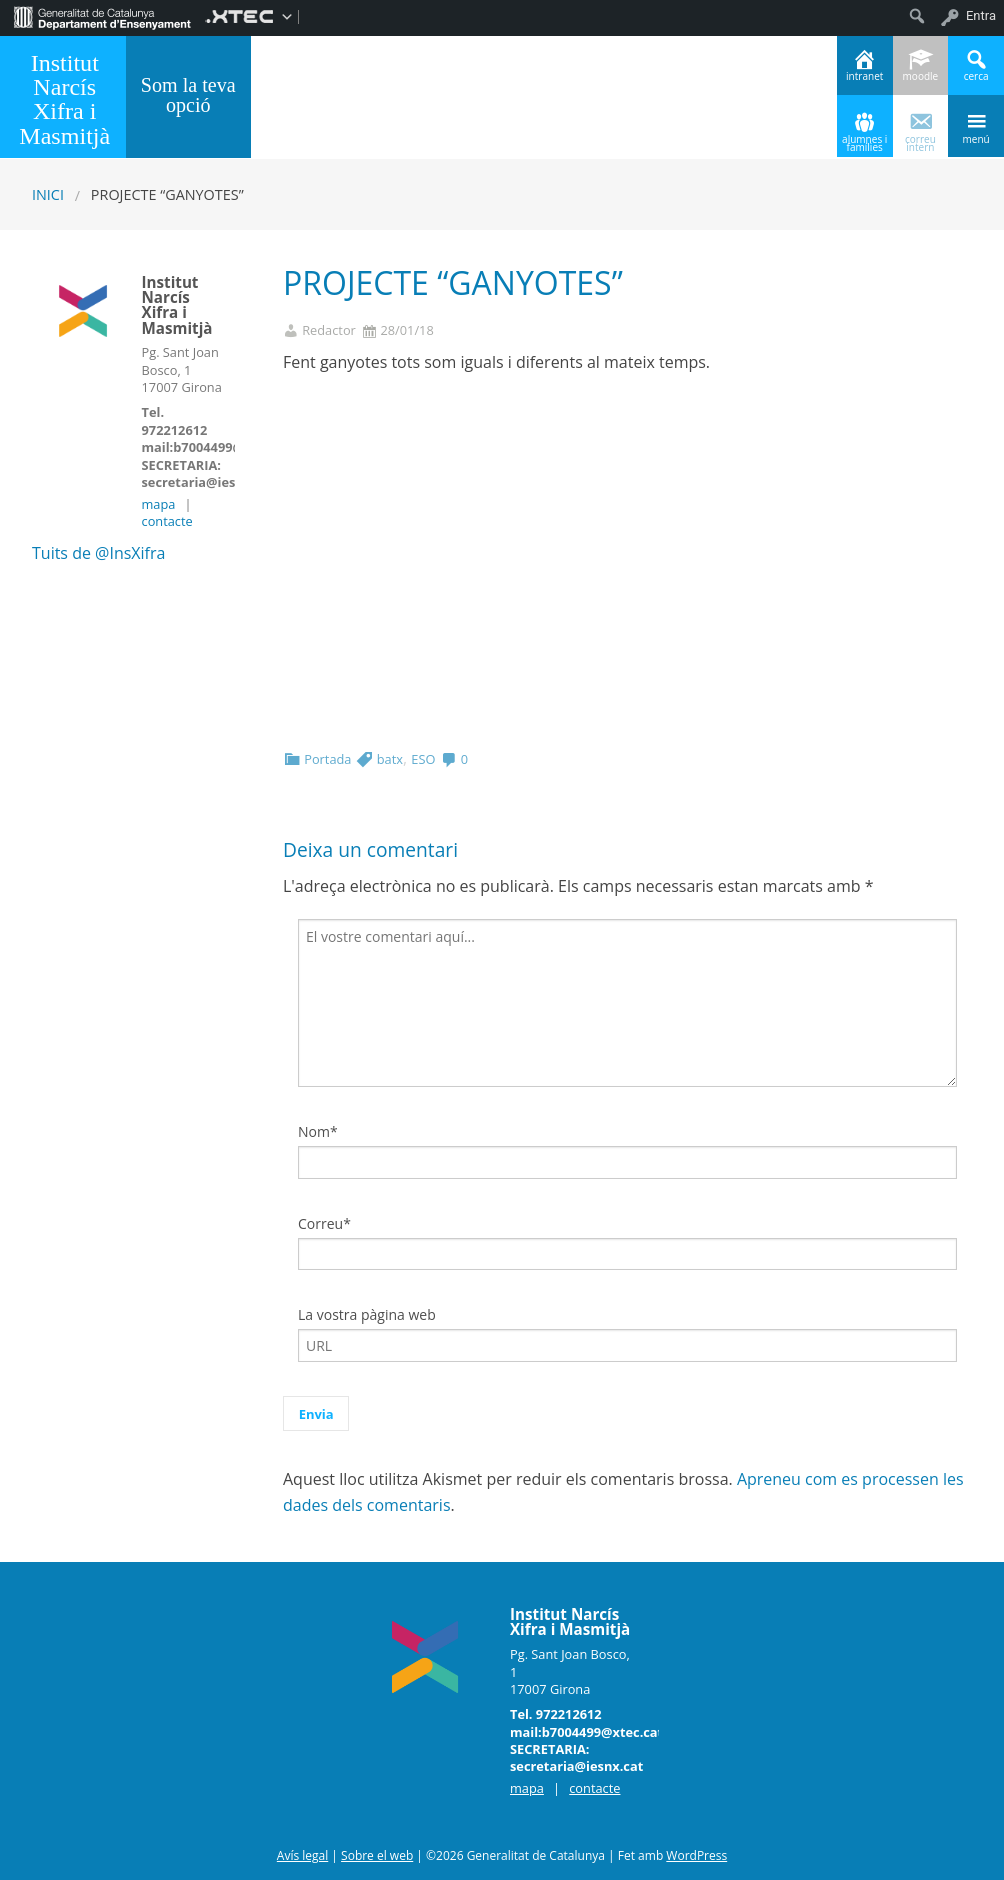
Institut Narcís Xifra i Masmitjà (64, 99)
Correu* (324, 1223)
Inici (48, 194)
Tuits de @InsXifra (98, 553)
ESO (423, 759)
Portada (327, 759)
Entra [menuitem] (981, 15)
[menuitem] (102, 16)
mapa (159, 504)
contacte (167, 521)
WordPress (696, 1855)
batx (390, 759)
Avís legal (302, 1855)
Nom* (318, 1131)
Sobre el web (377, 1855)
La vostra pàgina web (367, 1314)
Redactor (329, 330)
